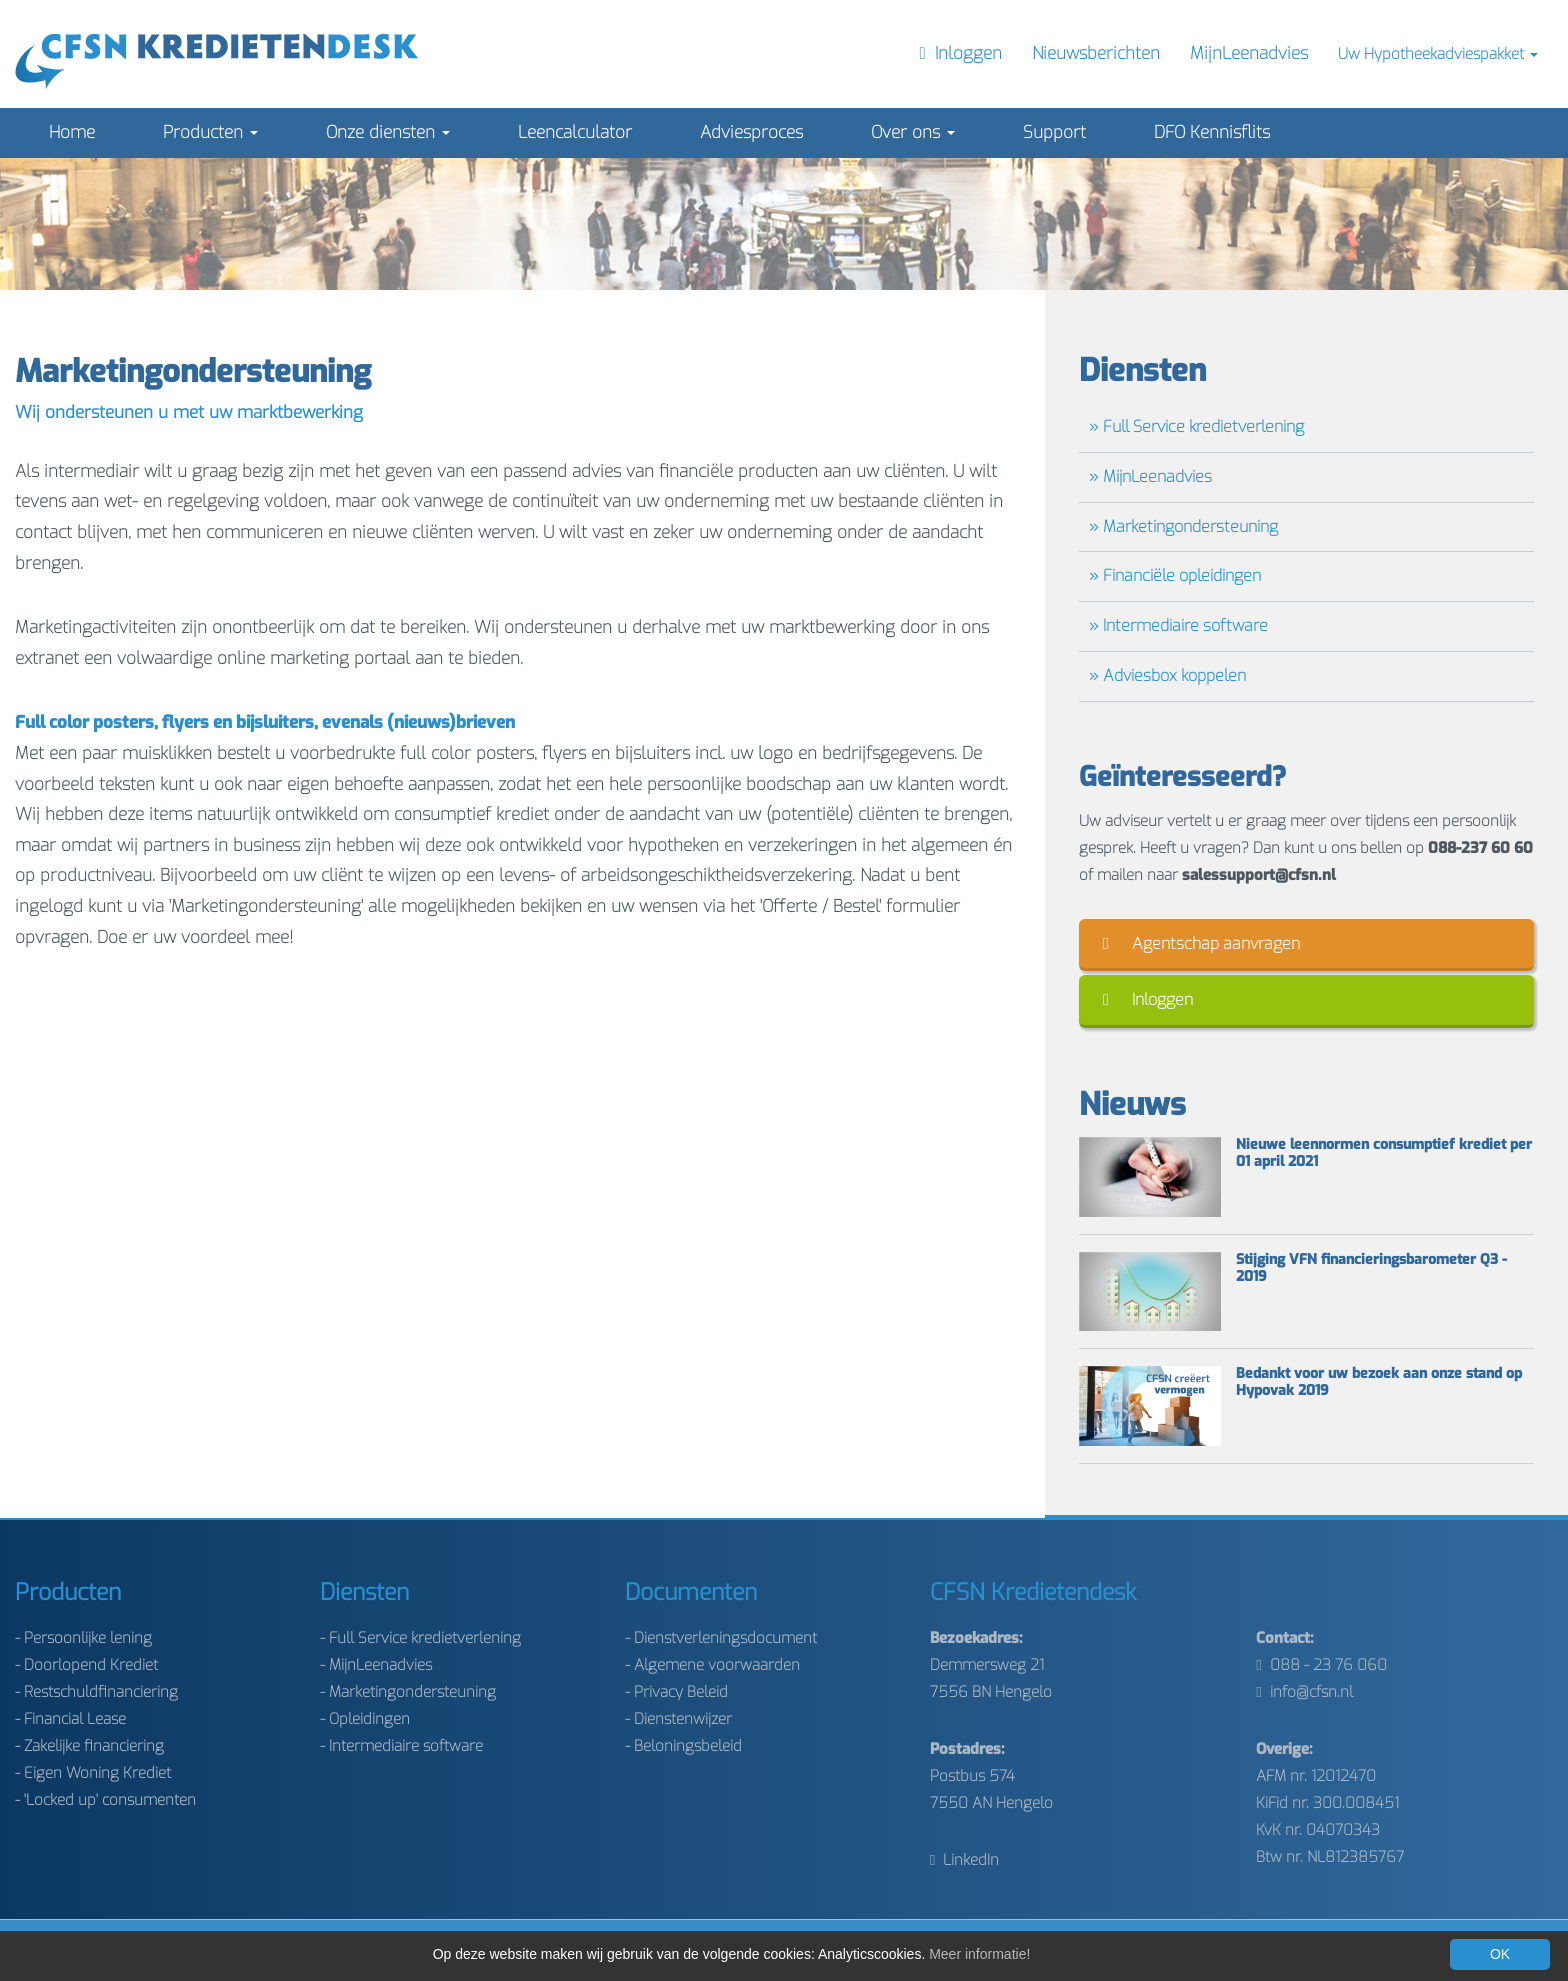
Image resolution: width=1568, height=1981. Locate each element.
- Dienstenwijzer (678, 1719)
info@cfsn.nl (1304, 1692)
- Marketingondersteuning (408, 1692)
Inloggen (1148, 999)
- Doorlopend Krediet (86, 1665)
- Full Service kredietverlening (420, 1638)
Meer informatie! (979, 1954)
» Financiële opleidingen (1175, 575)
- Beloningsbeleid (683, 1746)
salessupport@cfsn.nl (1259, 875)
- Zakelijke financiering (89, 1746)
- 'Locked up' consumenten (105, 1800)
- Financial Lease (70, 1719)
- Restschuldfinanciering (96, 1692)
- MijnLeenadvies (376, 1665)
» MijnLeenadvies (1150, 476)
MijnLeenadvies (1249, 53)
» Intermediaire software (1178, 625)
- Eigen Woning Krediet (93, 1773)
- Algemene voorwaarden (712, 1665)
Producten (210, 132)
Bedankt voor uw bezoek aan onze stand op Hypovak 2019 (1379, 1383)
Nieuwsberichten (1096, 53)
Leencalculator (575, 132)
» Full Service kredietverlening (1196, 426)
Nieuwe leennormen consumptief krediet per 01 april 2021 (1384, 1154)
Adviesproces (751, 132)
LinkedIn (964, 1860)
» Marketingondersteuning (1183, 526)
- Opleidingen (365, 1719)
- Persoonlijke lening (83, 1638)
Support (1054, 132)
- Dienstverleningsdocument (721, 1638)
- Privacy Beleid (676, 1692)
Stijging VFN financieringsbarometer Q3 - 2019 (1371, 1269)
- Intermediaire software (401, 1746)
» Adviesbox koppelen (1167, 675)
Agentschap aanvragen (1201, 943)
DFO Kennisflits (1212, 132)
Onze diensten (388, 132)
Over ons (913, 132)
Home (72, 132)
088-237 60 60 (1480, 848)
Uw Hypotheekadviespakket (1438, 54)
